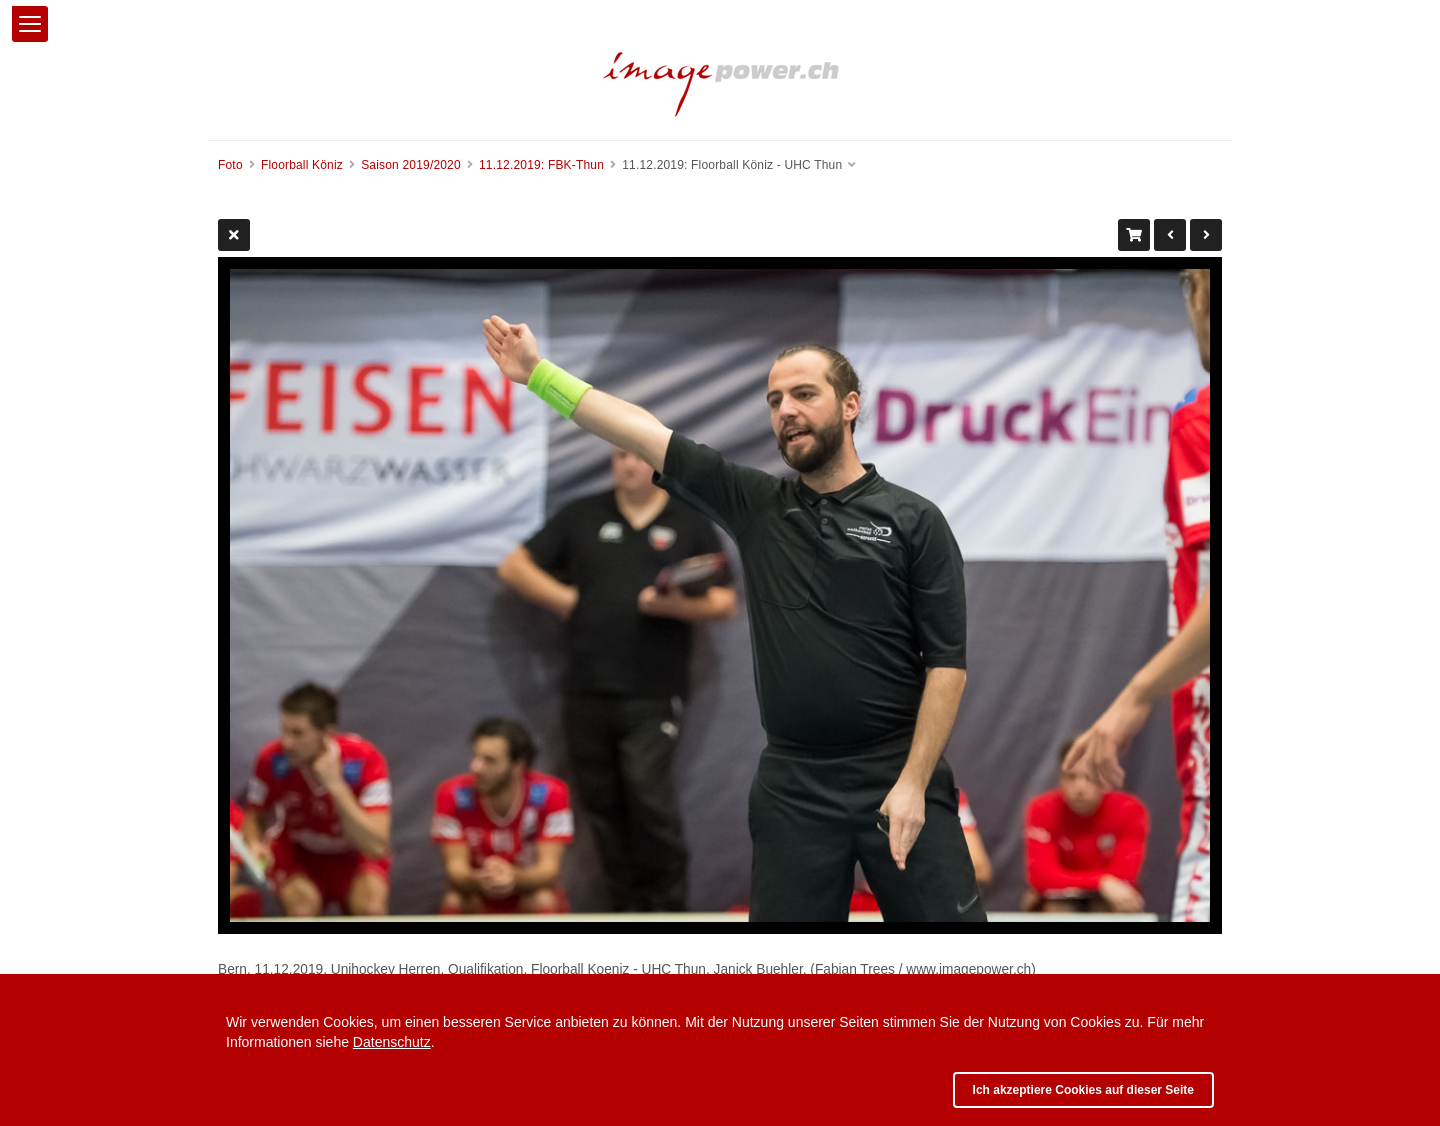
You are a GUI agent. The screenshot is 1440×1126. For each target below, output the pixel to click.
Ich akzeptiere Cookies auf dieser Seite (1083, 1090)
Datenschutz (392, 1042)
